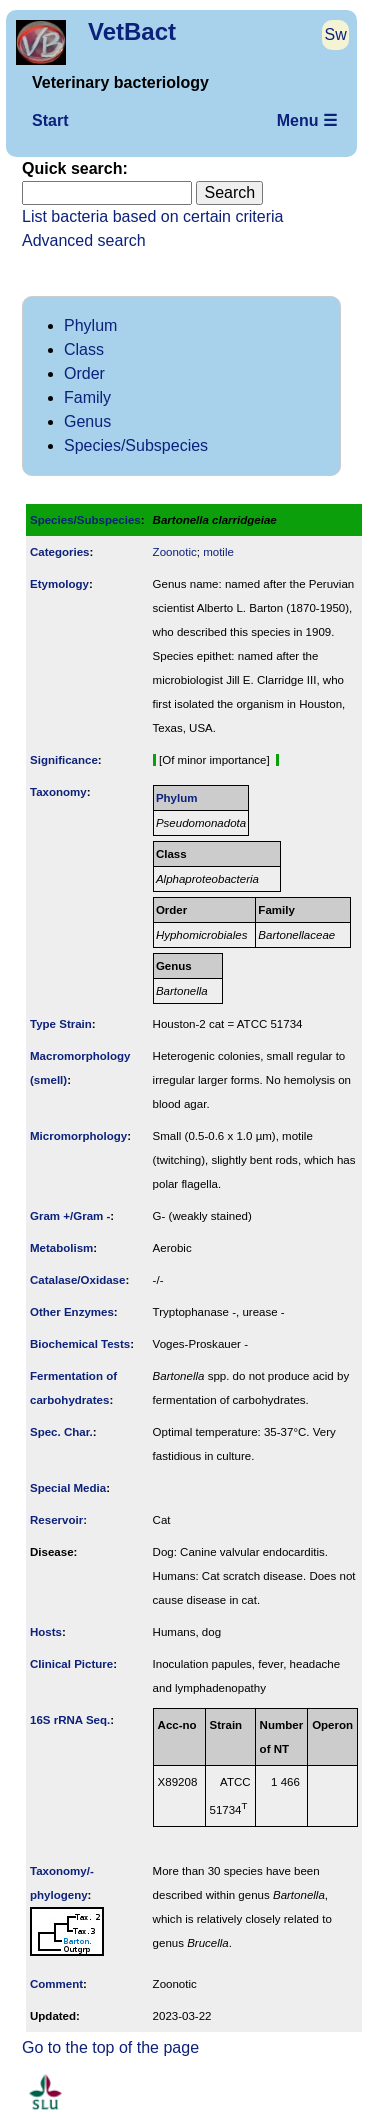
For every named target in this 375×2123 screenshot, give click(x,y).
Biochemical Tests (80, 1344)
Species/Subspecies (136, 445)
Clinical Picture (71, 1664)
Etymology (59, 584)
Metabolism (61, 1248)
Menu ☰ (307, 120)
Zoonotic (175, 552)
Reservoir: (58, 1520)
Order (84, 373)
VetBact (132, 31)
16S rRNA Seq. (70, 1720)
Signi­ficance (64, 760)
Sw (336, 34)
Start (50, 120)
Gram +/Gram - (70, 1216)
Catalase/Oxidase (77, 1280)
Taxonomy (58, 792)
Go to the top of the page (110, 2047)
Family (87, 397)
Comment (56, 1984)
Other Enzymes (72, 1312)
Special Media (68, 1488)
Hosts (46, 1632)
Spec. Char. (61, 1432)
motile (218, 552)
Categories (60, 552)
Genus (87, 421)
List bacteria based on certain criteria (152, 216)
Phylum (90, 325)
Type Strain (61, 1024)
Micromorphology (78, 1136)
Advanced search (84, 240)
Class (84, 349)
